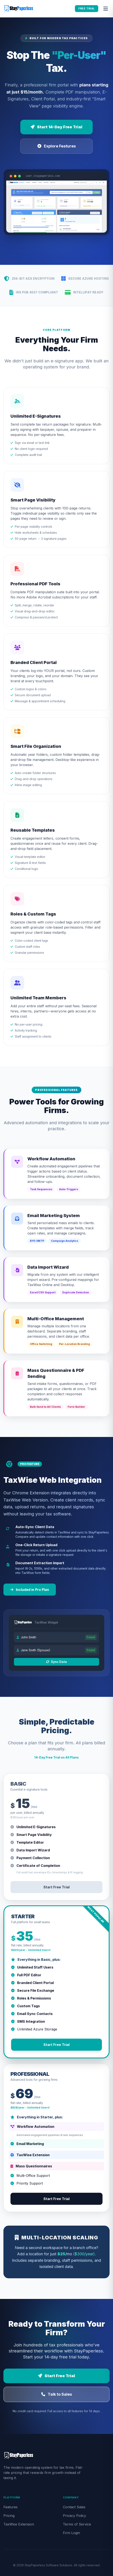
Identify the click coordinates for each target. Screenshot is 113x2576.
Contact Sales (74, 2507)
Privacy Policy (74, 2515)
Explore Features (56, 146)
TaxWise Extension (18, 2524)
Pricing (9, 2515)
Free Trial (86, 8)
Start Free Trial (56, 1887)
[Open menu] (106, 8)
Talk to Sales (56, 2394)
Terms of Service (77, 2524)
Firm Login (71, 2533)
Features (10, 2507)
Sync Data (56, 1662)
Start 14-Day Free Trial (56, 127)
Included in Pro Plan (29, 1589)
